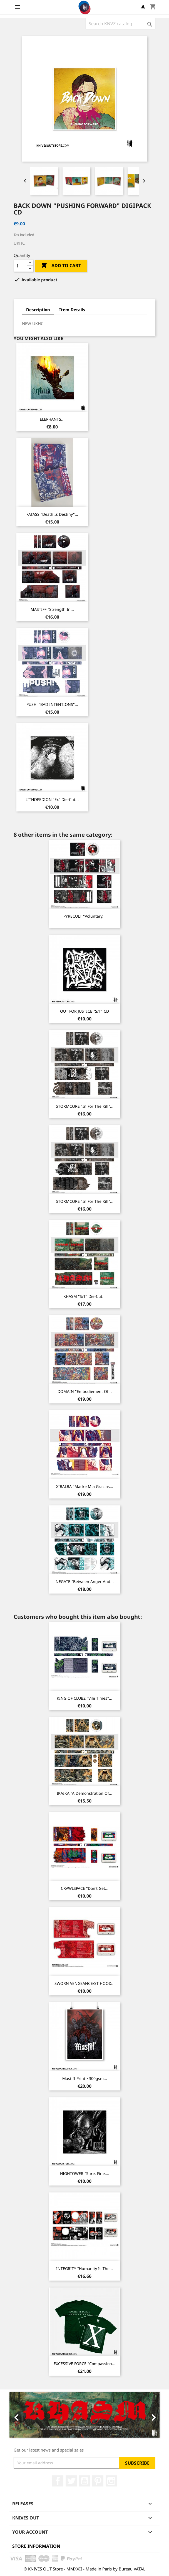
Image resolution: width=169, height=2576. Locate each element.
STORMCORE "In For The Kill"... (84, 1106)
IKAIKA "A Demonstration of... (84, 1793)
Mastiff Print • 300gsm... (84, 2078)
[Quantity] (20, 266)
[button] (20, 2414)
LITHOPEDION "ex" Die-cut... (52, 799)
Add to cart (61, 265)
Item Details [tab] (72, 309)
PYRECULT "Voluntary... (84, 916)
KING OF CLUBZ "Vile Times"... (84, 1698)
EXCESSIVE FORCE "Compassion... (84, 2363)
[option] (84, 2414)
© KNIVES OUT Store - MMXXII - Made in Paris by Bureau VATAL (84, 2569)
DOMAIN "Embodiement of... (85, 1391)
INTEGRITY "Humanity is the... (84, 2268)
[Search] (120, 23)
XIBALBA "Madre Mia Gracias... (84, 1486)
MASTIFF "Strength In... (52, 609)
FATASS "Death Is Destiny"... (52, 514)
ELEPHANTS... (52, 419)
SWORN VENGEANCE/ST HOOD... (84, 1983)
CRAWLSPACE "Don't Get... (84, 1888)
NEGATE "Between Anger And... (85, 1581)
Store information (36, 2546)
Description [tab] (38, 309)
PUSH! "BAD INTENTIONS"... (52, 704)
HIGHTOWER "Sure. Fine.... (84, 2173)
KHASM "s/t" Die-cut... (84, 1296)
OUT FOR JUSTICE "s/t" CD (84, 1011)
